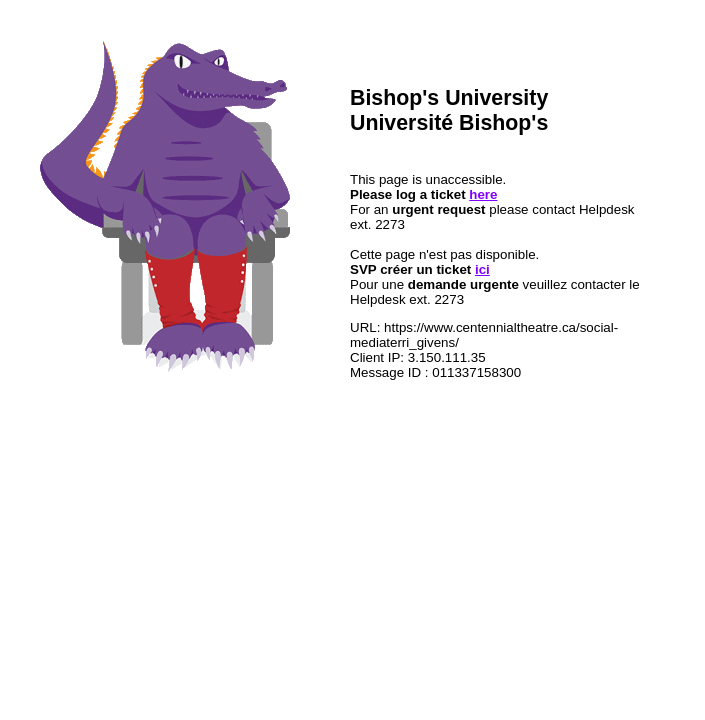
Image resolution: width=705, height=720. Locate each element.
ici (482, 269)
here (483, 194)
